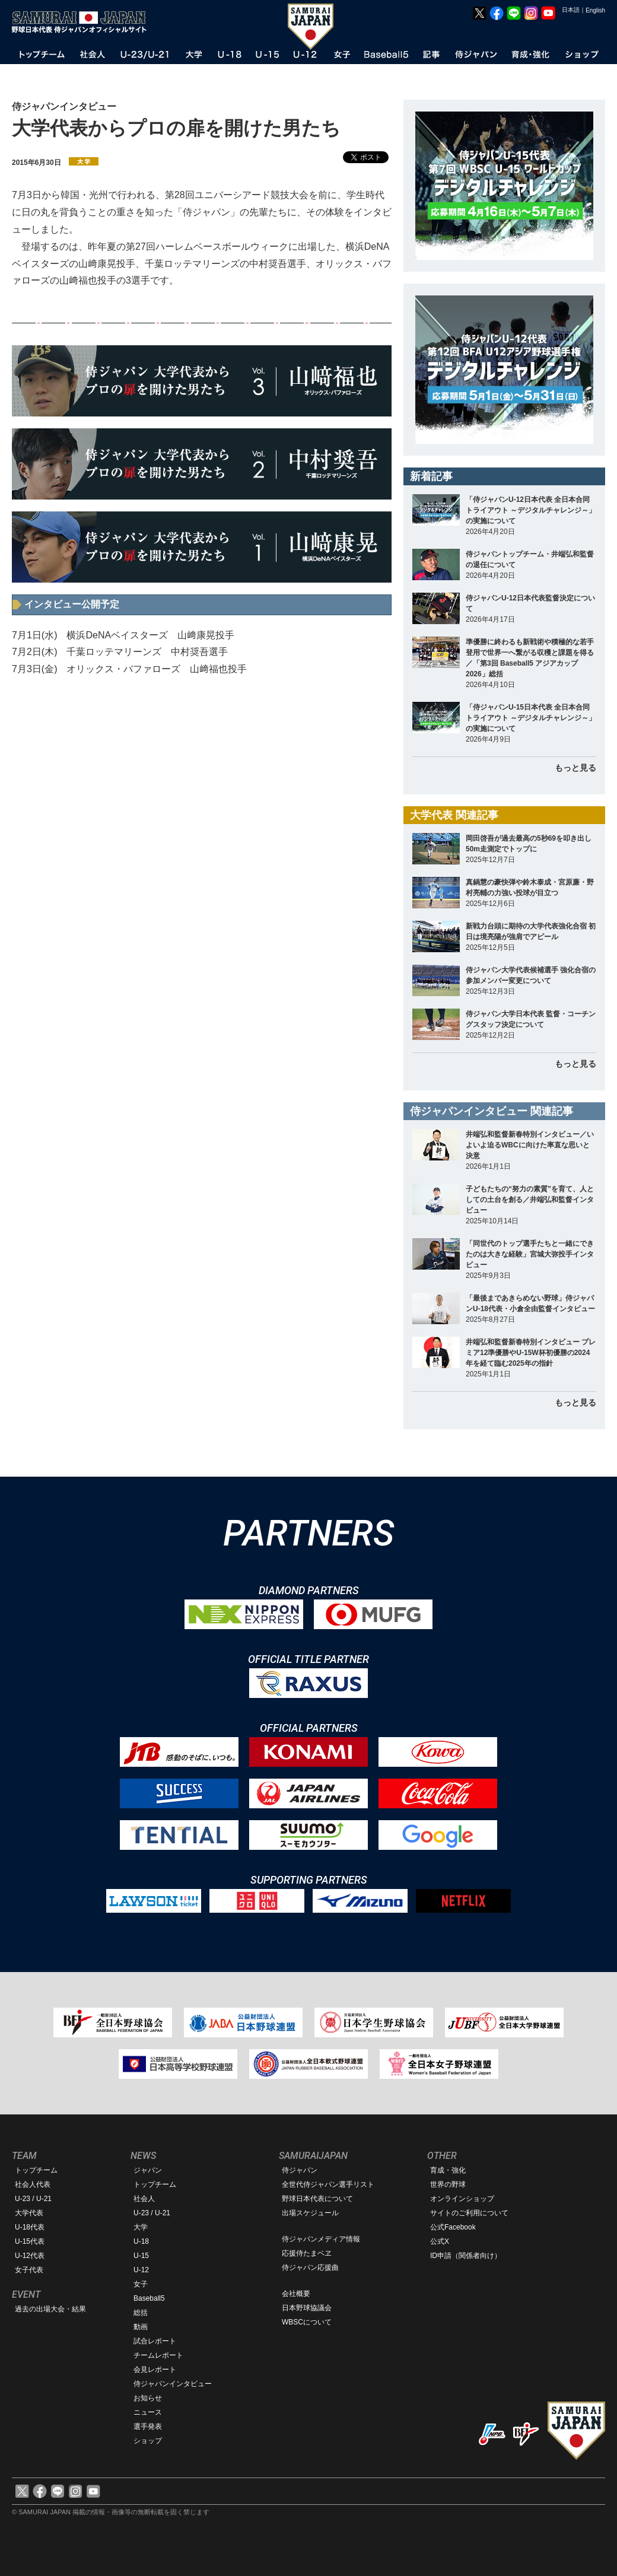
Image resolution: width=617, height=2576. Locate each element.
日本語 (571, 10)
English (595, 10)
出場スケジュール (310, 2213)
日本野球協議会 (307, 2308)
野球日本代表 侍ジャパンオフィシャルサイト (83, 22)
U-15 (141, 2255)
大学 (140, 2227)
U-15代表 (29, 2241)
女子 (140, 2284)
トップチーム (36, 2170)
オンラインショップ (462, 2199)
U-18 (141, 2241)
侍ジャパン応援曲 (310, 2267)
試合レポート (154, 2341)
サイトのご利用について (469, 2213)
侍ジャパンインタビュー (172, 2384)
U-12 (141, 2270)
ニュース (147, 2412)
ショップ (147, 2441)
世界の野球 (448, 2184)
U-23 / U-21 (33, 2199)
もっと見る (575, 767)
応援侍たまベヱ (307, 2253)
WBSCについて (307, 2322)
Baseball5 (149, 2298)
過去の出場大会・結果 (50, 2309)
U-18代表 (29, 2227)
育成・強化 (448, 2170)
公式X (439, 2241)
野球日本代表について (317, 2199)
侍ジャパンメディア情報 (321, 2239)
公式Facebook (453, 2227)
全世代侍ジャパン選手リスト (328, 2184)
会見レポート (154, 2369)
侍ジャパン (299, 2170)
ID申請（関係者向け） (465, 2255)
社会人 (144, 2199)
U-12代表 (29, 2255)
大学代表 (29, 2213)
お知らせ (147, 2398)
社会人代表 (32, 2184)
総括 (140, 2312)
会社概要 (296, 2293)
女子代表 (29, 2270)
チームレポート (158, 2355)
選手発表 (147, 2426)
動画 (140, 2327)
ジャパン (147, 2170)
